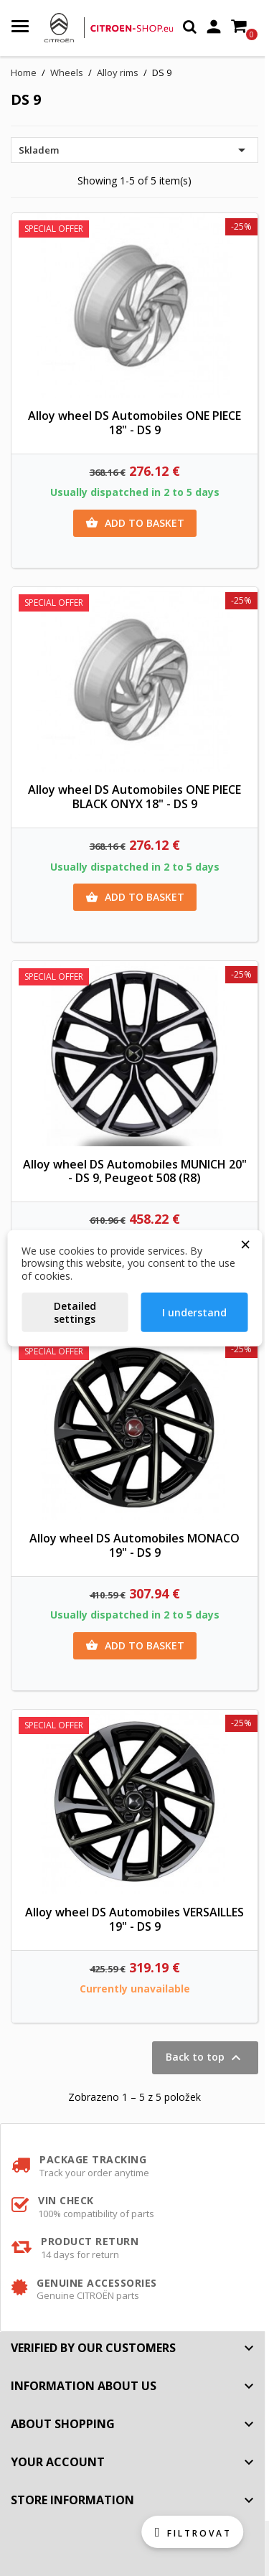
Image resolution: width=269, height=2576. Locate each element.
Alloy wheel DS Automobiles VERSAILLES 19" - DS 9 (134, 1919)
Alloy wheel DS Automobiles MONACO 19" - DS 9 (134, 1545)
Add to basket (134, 523)
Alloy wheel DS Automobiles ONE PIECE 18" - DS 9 (134, 423)
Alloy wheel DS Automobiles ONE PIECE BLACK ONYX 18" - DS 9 (134, 797)
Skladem (134, 150)
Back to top (205, 2057)
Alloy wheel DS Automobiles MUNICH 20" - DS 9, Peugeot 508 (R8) (135, 1171)
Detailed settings (75, 1312)
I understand (194, 1312)
